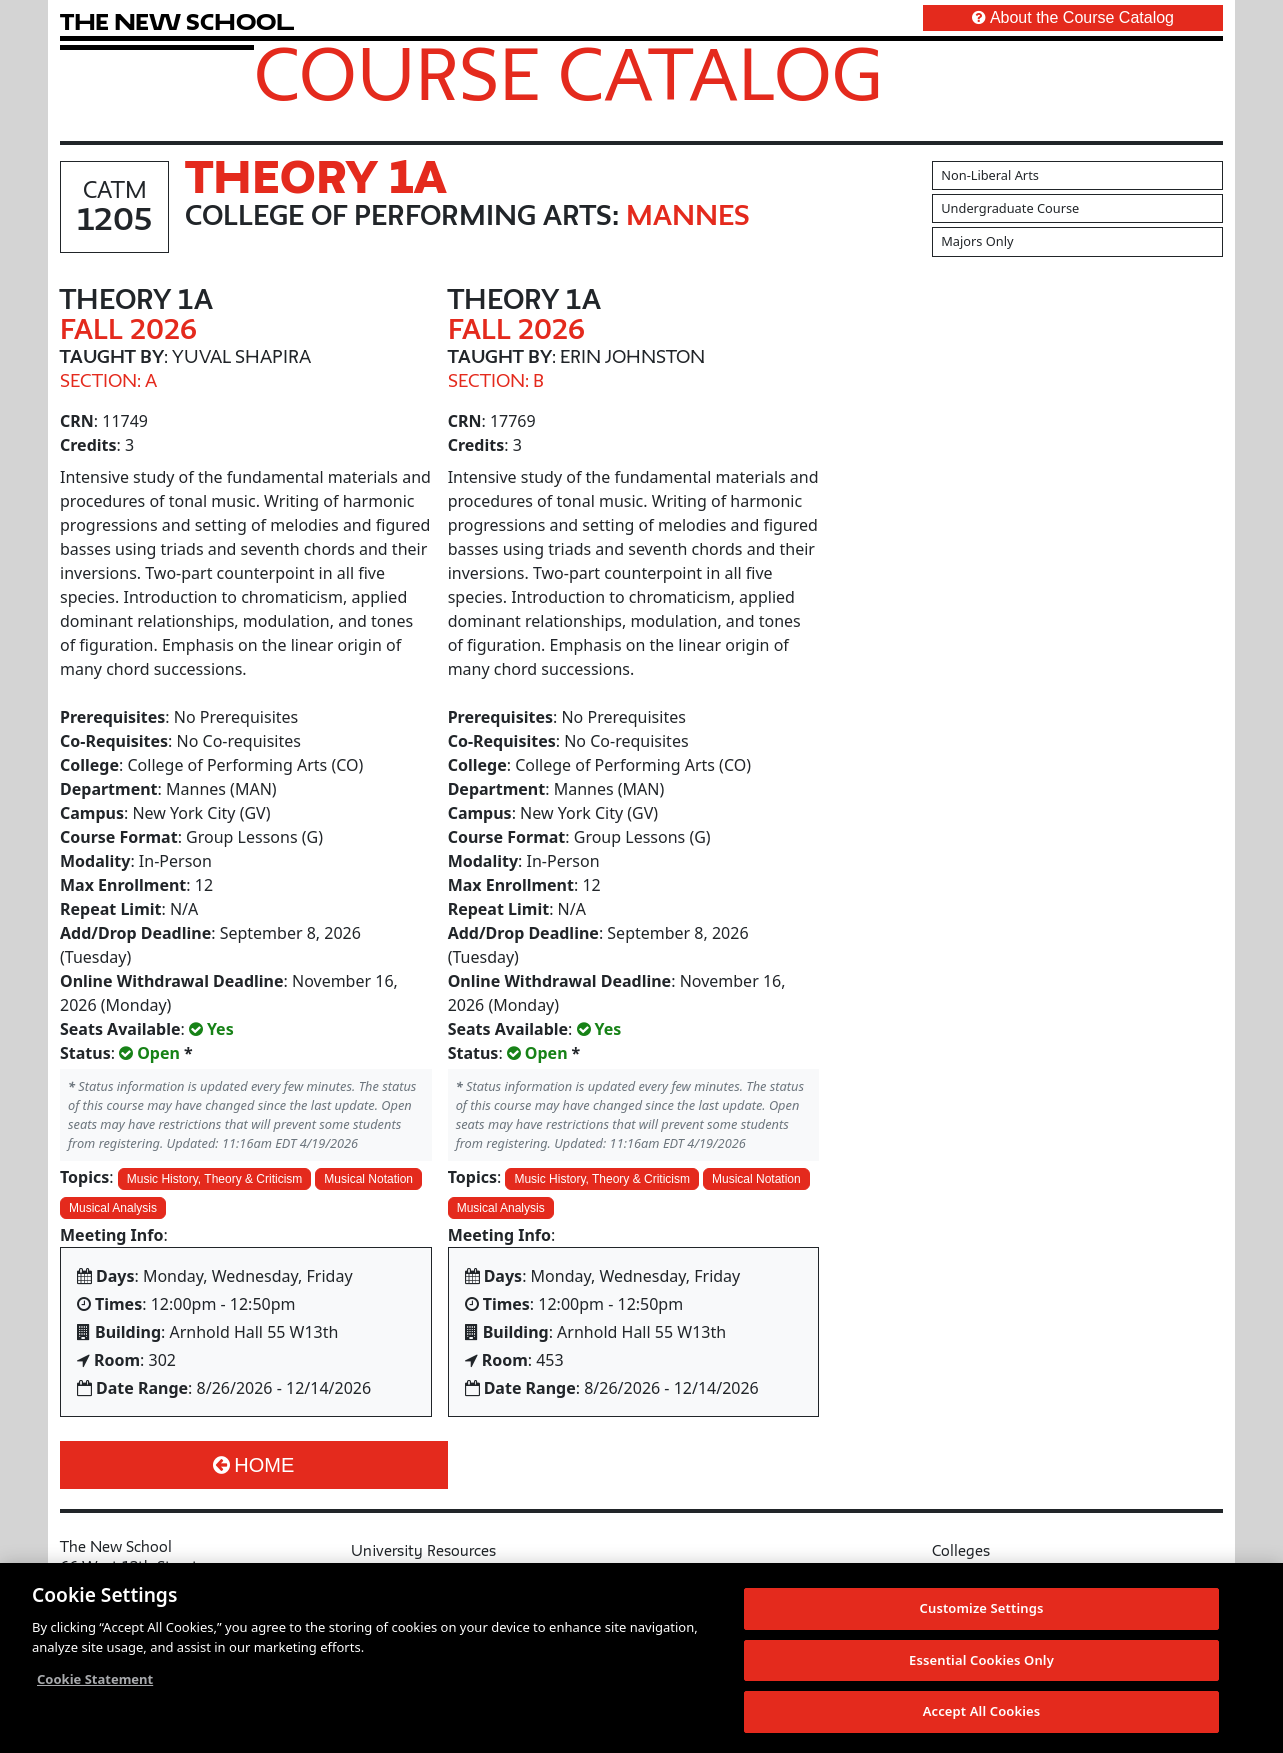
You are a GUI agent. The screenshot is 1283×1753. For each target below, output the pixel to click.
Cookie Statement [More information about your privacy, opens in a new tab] (95, 1680)
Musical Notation (368, 1179)
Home (253, 1465)
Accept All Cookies (982, 1712)
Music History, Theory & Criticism (215, 1179)
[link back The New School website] (177, 21)
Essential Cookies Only (981, 1660)
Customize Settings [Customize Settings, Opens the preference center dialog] (982, 1609)
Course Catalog (568, 73)
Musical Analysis (113, 1208)
